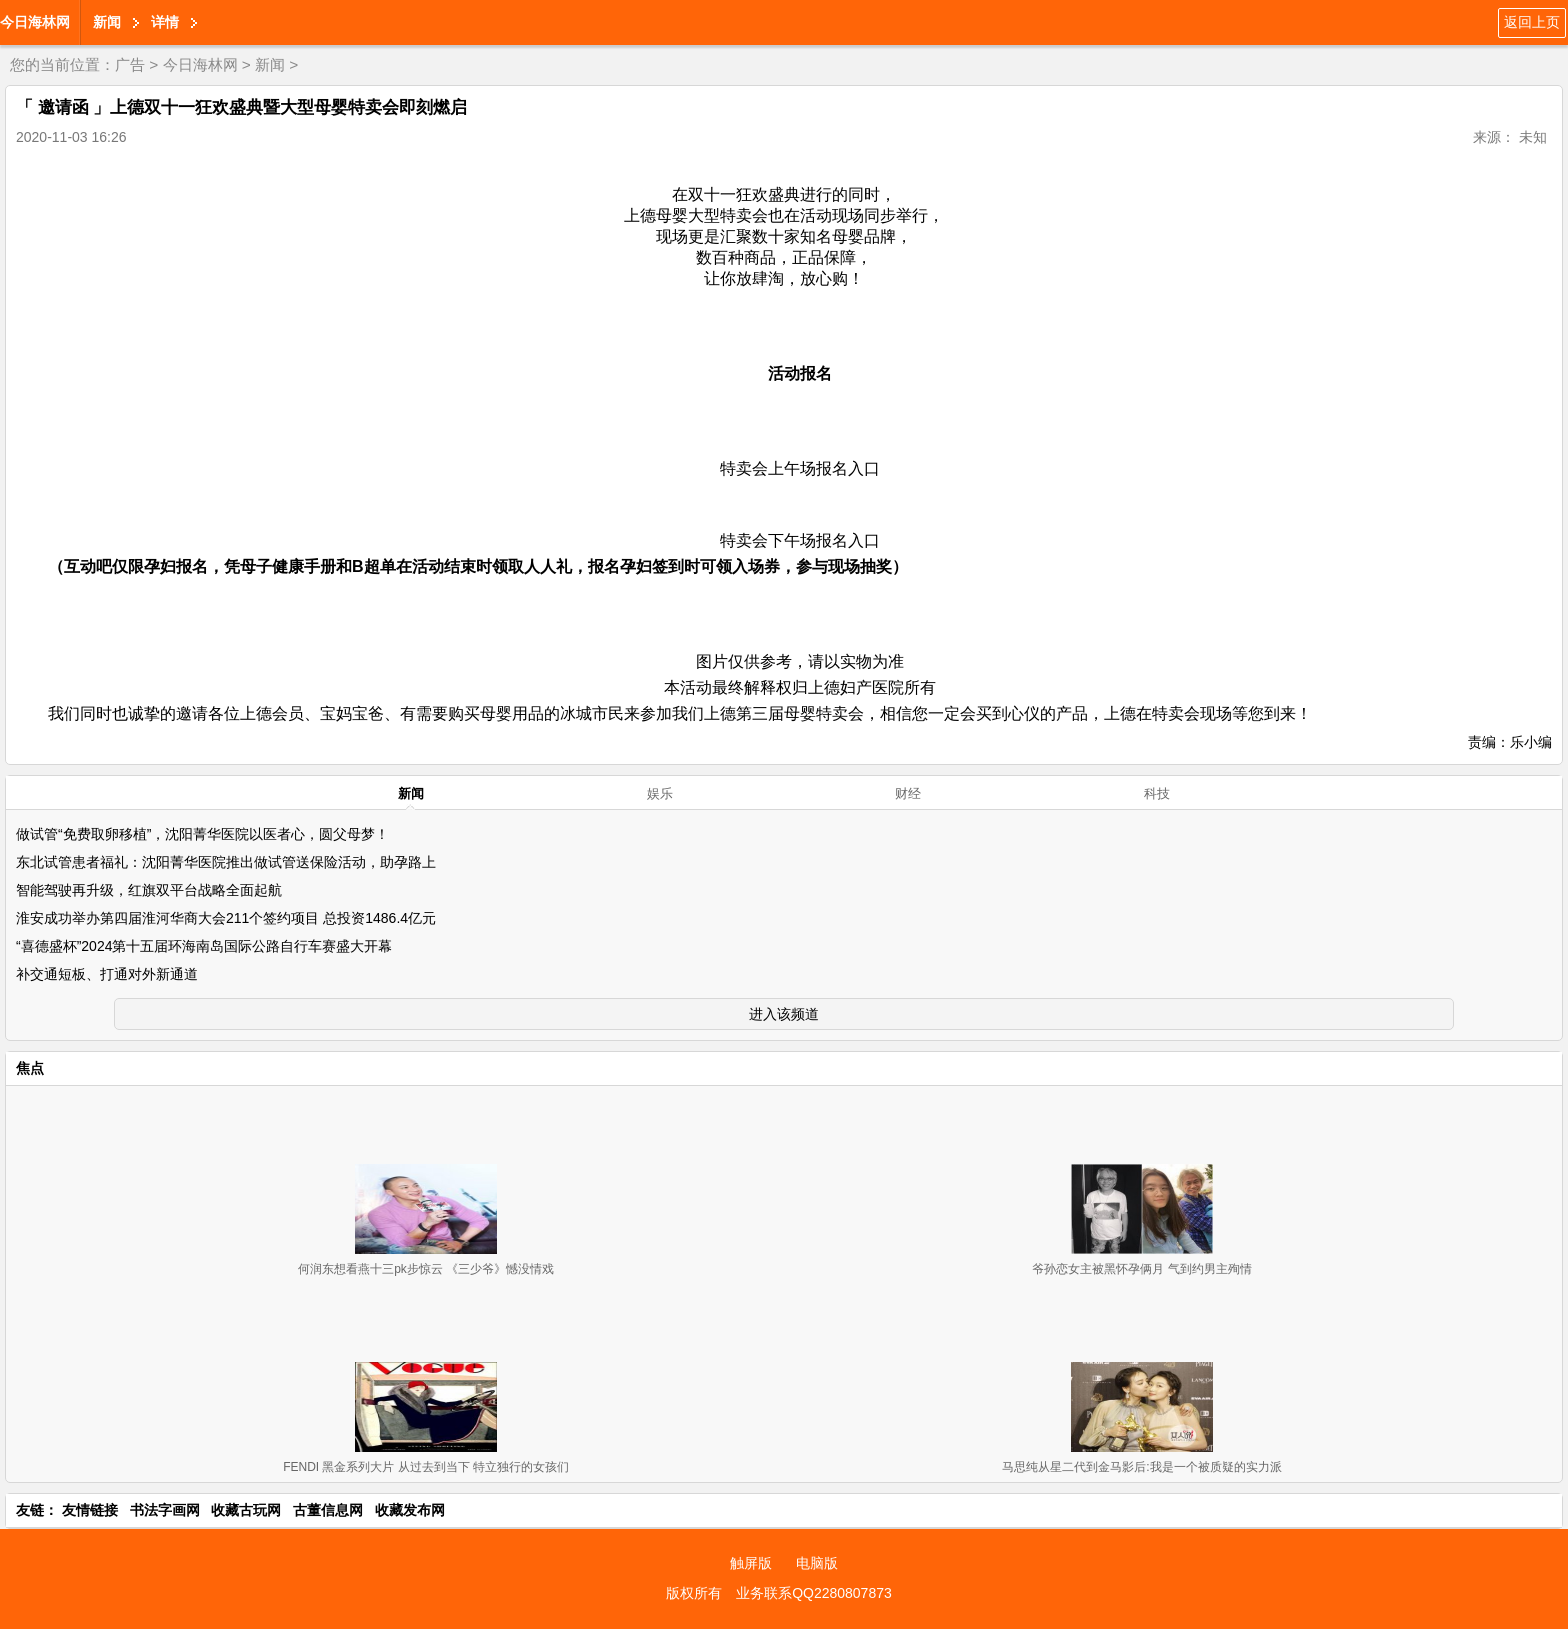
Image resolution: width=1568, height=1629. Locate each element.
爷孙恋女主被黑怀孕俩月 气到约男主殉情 (1141, 1269)
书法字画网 (165, 1510)
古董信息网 (328, 1510)
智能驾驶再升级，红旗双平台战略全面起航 (149, 890)
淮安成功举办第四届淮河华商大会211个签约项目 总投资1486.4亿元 (226, 918)
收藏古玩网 (246, 1510)
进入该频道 (784, 1014)
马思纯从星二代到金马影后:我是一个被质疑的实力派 (1141, 1467)
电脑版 (817, 1563)
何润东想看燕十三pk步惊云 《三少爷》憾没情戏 (426, 1269)
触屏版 (751, 1563)
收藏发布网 (410, 1510)
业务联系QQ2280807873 (814, 1593)
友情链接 (90, 1510)
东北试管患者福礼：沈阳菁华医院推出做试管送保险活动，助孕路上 (226, 862)
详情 (165, 22)
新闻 (107, 22)
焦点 (30, 1068)
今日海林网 (35, 22)
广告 (130, 64)
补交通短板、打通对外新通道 (107, 974)
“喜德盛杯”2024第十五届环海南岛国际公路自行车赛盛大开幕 (204, 946)
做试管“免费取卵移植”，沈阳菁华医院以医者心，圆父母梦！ (202, 834)
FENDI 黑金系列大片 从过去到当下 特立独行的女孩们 (426, 1467)
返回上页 (1532, 22)
